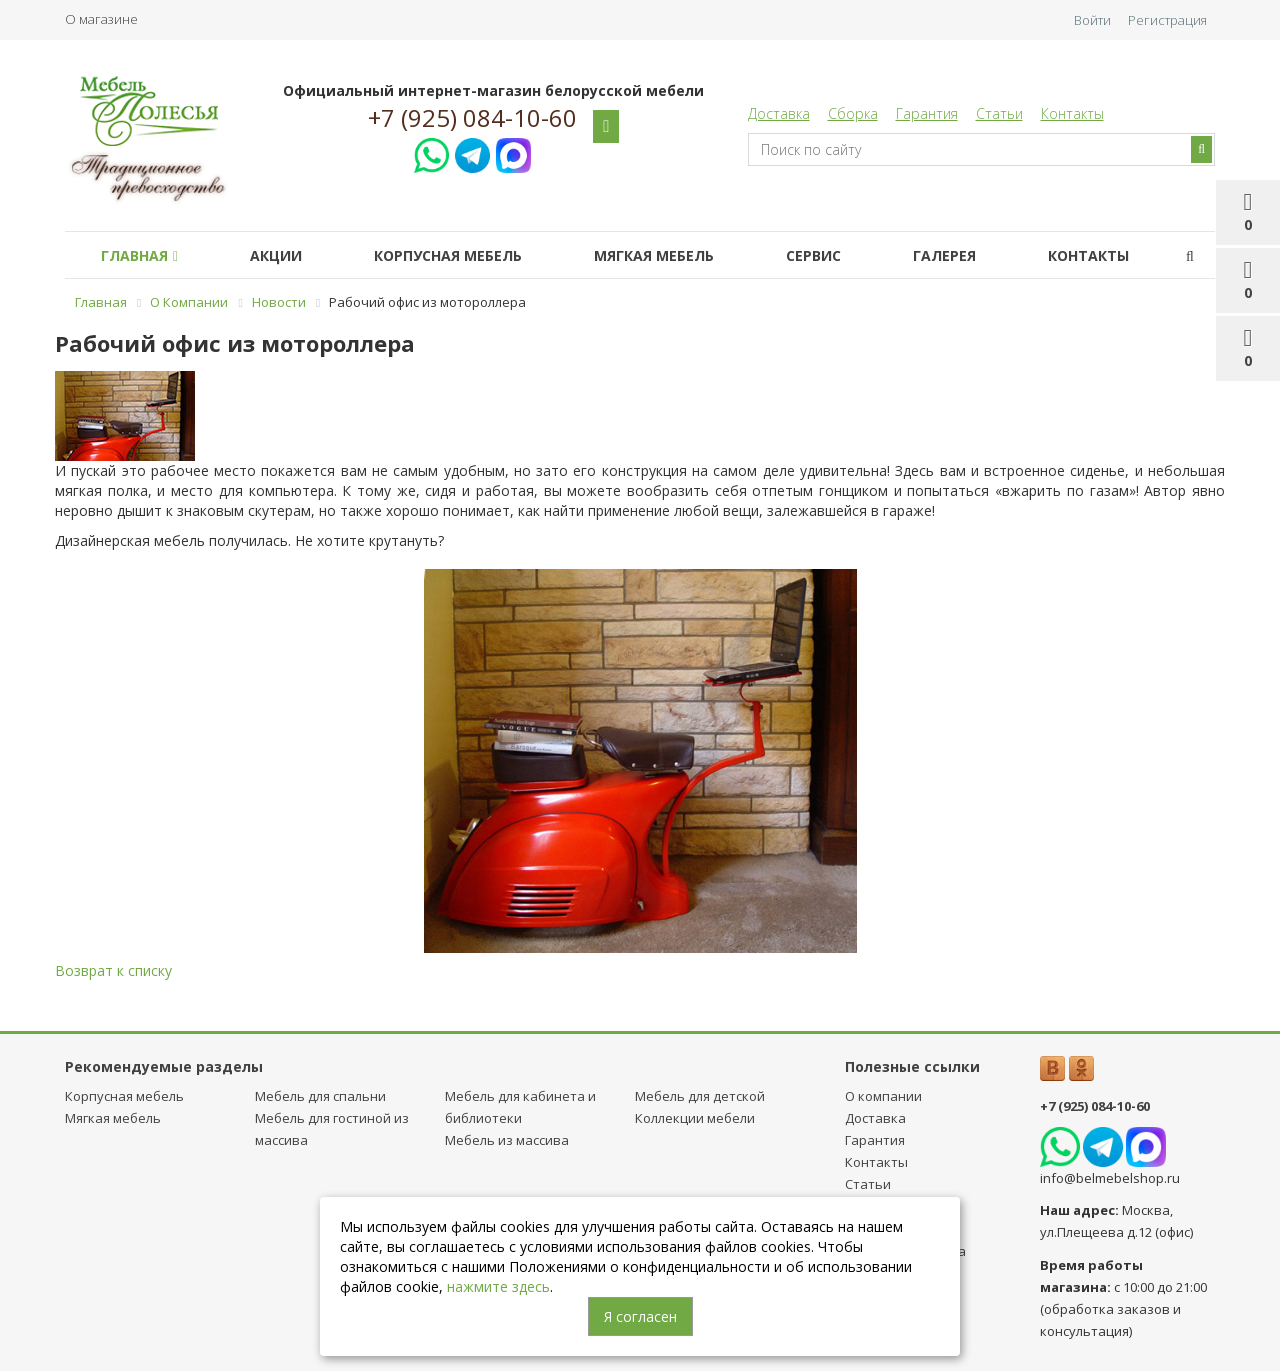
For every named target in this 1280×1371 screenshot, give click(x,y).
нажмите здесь (498, 1286)
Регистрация (1167, 20)
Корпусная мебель (448, 255)
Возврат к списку (113, 970)
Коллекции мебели (695, 1118)
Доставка (779, 113)
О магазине (101, 19)
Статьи (999, 113)
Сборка (853, 113)
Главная (139, 255)
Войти (1092, 20)
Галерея (944, 255)
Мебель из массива (507, 1140)
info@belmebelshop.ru (1110, 1178)
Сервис (813, 255)
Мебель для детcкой (700, 1096)
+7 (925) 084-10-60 (472, 118)
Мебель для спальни (320, 1096)
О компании (883, 1096)
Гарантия (927, 113)
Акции (276, 255)
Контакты (1072, 113)
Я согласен (640, 1316)
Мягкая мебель (654, 255)
